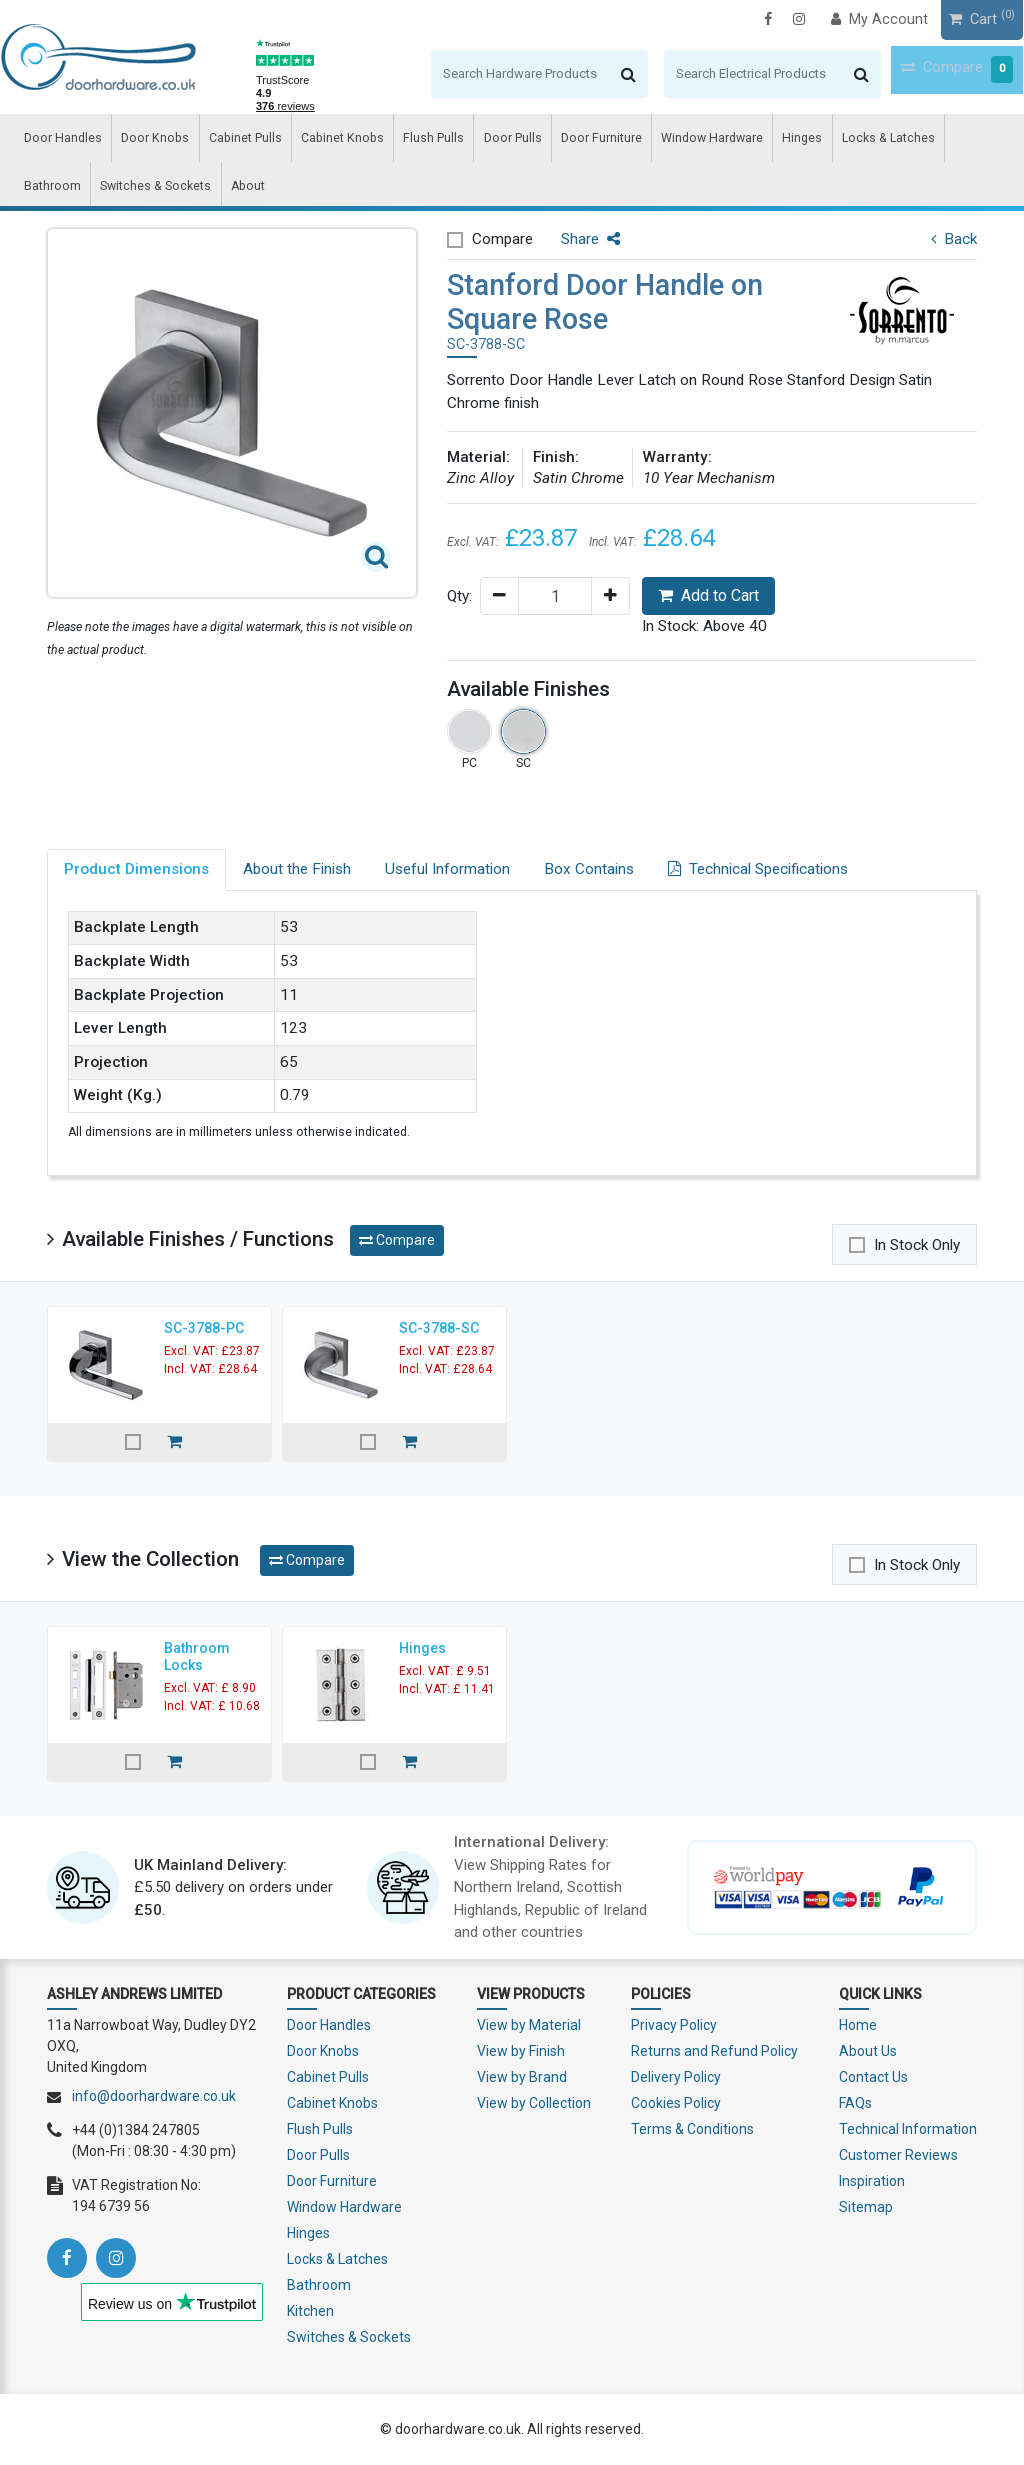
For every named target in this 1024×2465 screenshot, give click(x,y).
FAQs (855, 2103)
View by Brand (522, 2077)
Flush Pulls (389, 140)
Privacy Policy (674, 2025)
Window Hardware (640, 140)
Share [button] (590, 239)
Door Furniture (540, 140)
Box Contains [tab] (589, 869)
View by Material (529, 2025)
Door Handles (57, 140)
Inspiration (872, 2181)
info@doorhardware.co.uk (154, 2096)
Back (954, 239)
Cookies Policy (676, 2103)
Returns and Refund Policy (714, 2051)
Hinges (721, 140)
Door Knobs (139, 140)
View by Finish (521, 2051)
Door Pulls (460, 140)
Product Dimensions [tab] (136, 869)
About (155, 194)
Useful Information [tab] (447, 869)
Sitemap (866, 2207)
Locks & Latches (797, 140)
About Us (868, 2051)
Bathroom (881, 140)
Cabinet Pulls (220, 140)
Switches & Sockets (73, 194)
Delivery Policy (676, 2077)
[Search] (469, 74)
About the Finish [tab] (297, 869)
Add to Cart (708, 595)
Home (858, 2025)
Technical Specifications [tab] (758, 869)
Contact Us (873, 2077)
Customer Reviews (898, 2155)
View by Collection (534, 2103)
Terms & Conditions (692, 2129)
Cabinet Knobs (307, 140)
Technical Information (908, 2129)
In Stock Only (917, 1245)
